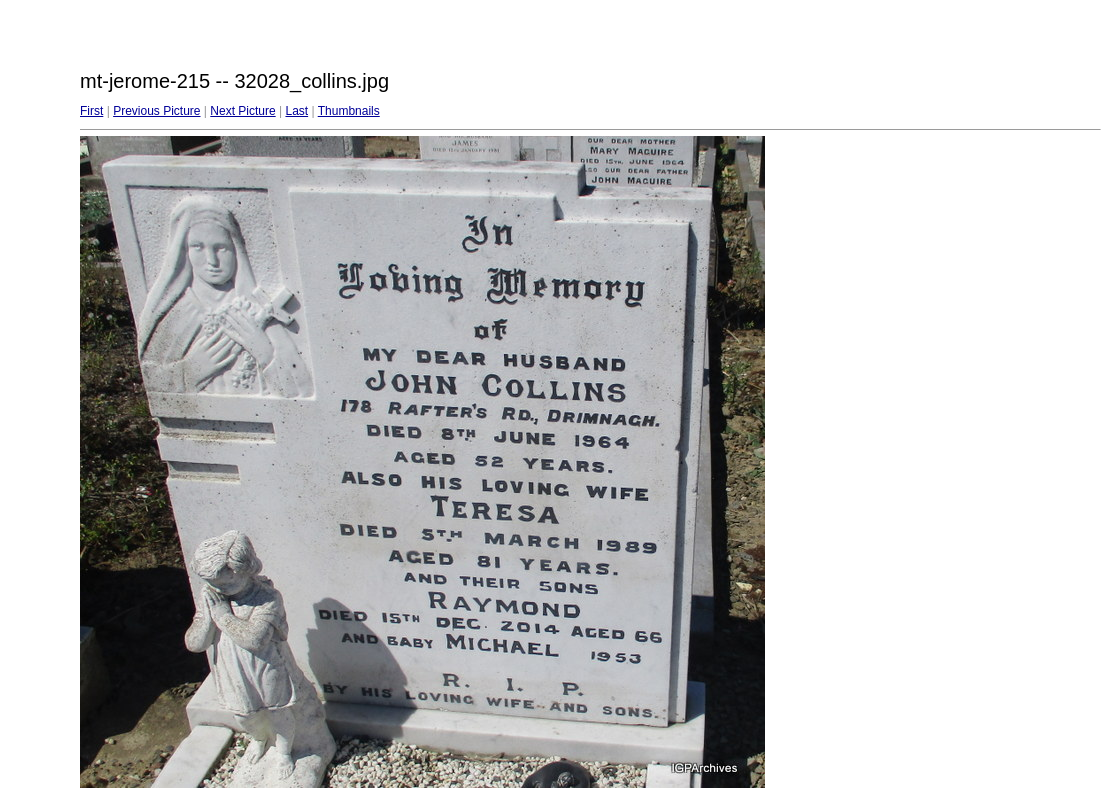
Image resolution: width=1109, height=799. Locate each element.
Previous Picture (156, 111)
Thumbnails (349, 111)
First (91, 111)
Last (296, 111)
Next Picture (242, 111)
